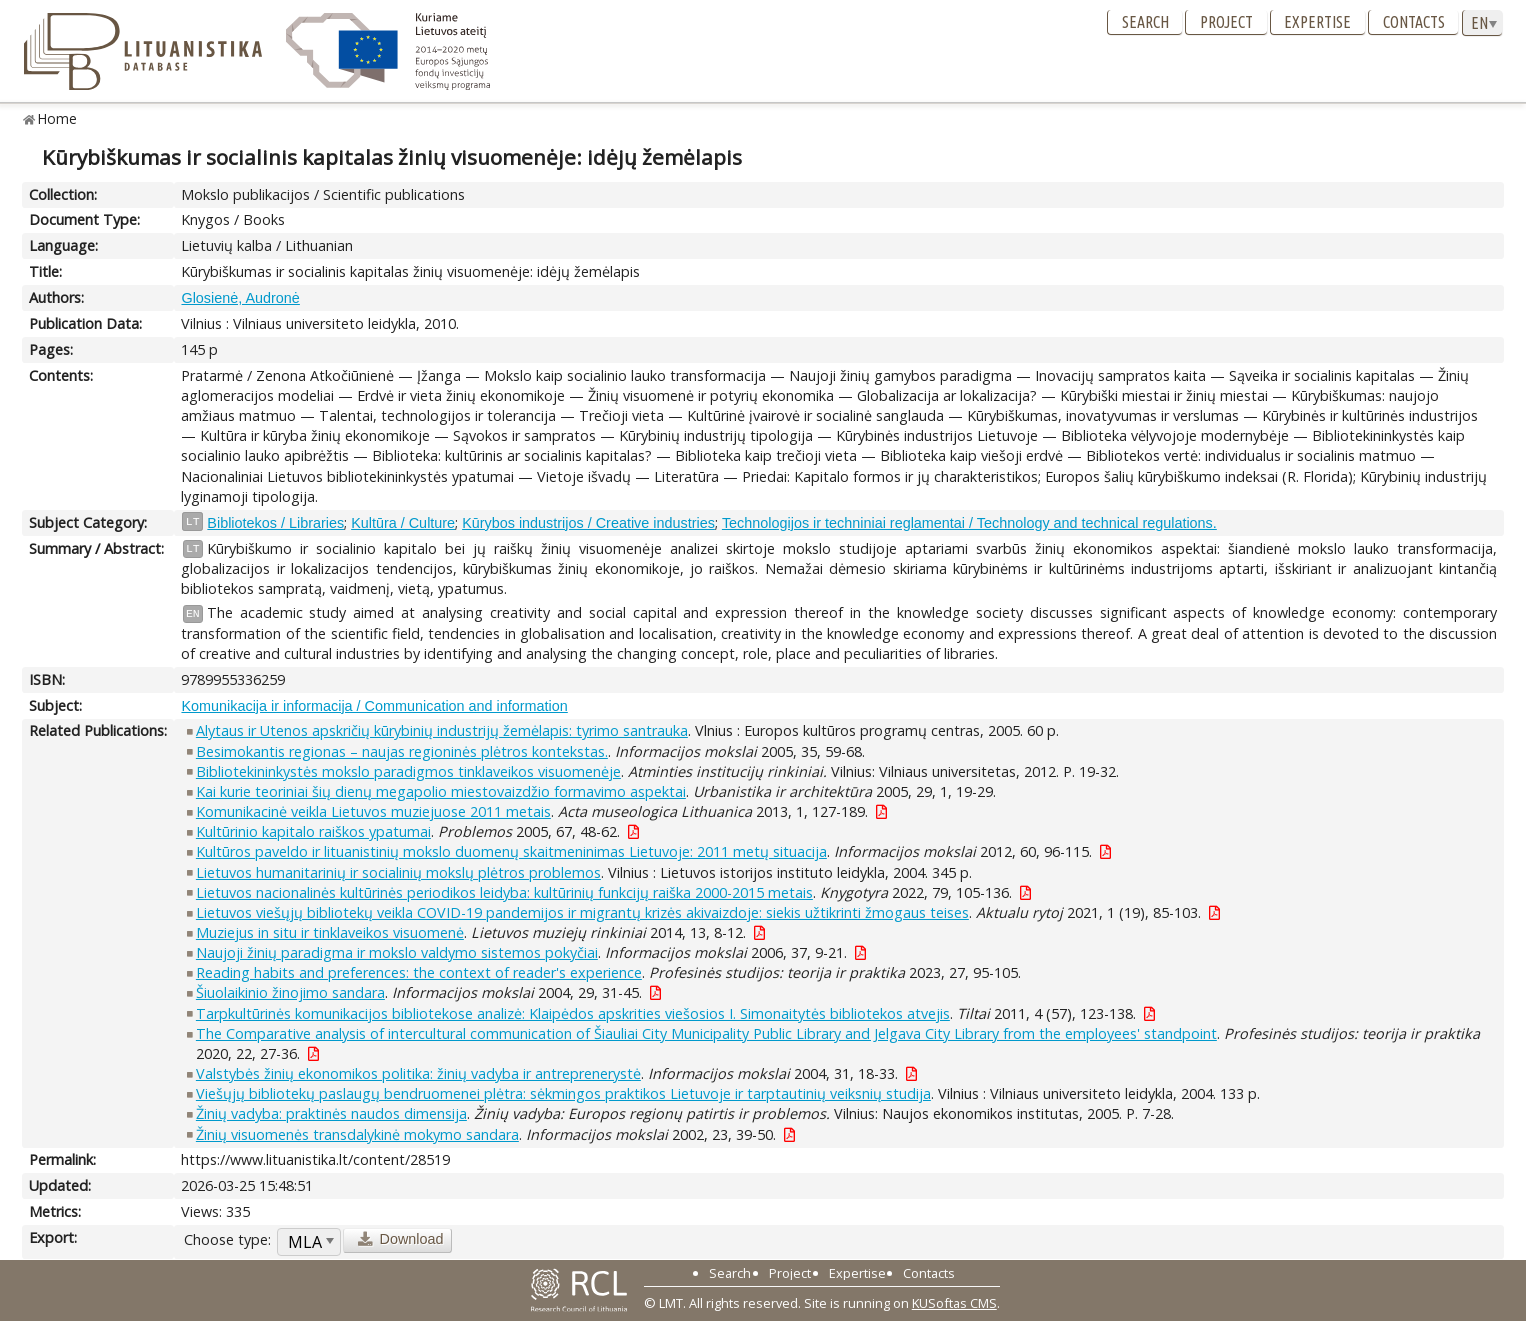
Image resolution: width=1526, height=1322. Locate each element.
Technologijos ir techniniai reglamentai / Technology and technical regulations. (969, 523)
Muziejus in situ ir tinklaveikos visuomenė (330, 932)
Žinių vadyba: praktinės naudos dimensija (331, 1113)
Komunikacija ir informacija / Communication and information (374, 706)
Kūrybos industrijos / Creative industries (588, 523)
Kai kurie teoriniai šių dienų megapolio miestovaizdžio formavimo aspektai (441, 791)
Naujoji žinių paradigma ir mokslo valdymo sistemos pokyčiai (397, 952)
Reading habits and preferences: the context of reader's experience (419, 972)
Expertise (1317, 22)
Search (1145, 22)
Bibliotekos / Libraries (275, 523)
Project (1226, 22)
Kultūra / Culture (403, 523)
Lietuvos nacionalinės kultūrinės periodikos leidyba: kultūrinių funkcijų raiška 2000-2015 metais (504, 892)
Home (57, 118)
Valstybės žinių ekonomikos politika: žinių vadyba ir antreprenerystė (418, 1073)
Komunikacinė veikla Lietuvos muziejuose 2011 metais (373, 811)
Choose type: (227, 1239)
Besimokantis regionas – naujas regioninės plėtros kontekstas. (402, 751)
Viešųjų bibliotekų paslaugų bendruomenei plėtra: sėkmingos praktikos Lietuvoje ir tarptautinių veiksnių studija (563, 1093)
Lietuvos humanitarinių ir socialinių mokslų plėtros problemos (398, 872)
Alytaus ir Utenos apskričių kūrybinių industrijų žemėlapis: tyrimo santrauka (442, 730)
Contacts (1414, 22)
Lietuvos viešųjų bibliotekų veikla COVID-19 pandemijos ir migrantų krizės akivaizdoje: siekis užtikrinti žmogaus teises (582, 912)
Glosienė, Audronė (240, 298)
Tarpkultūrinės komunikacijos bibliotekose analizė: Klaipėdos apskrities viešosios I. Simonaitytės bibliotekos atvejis (573, 1013)
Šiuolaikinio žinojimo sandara (290, 992)
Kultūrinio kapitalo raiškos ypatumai (313, 831)
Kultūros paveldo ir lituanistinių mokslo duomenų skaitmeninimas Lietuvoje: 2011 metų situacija (511, 851)
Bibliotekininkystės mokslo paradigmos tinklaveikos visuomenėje (408, 771)
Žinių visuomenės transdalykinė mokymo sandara (357, 1134)
